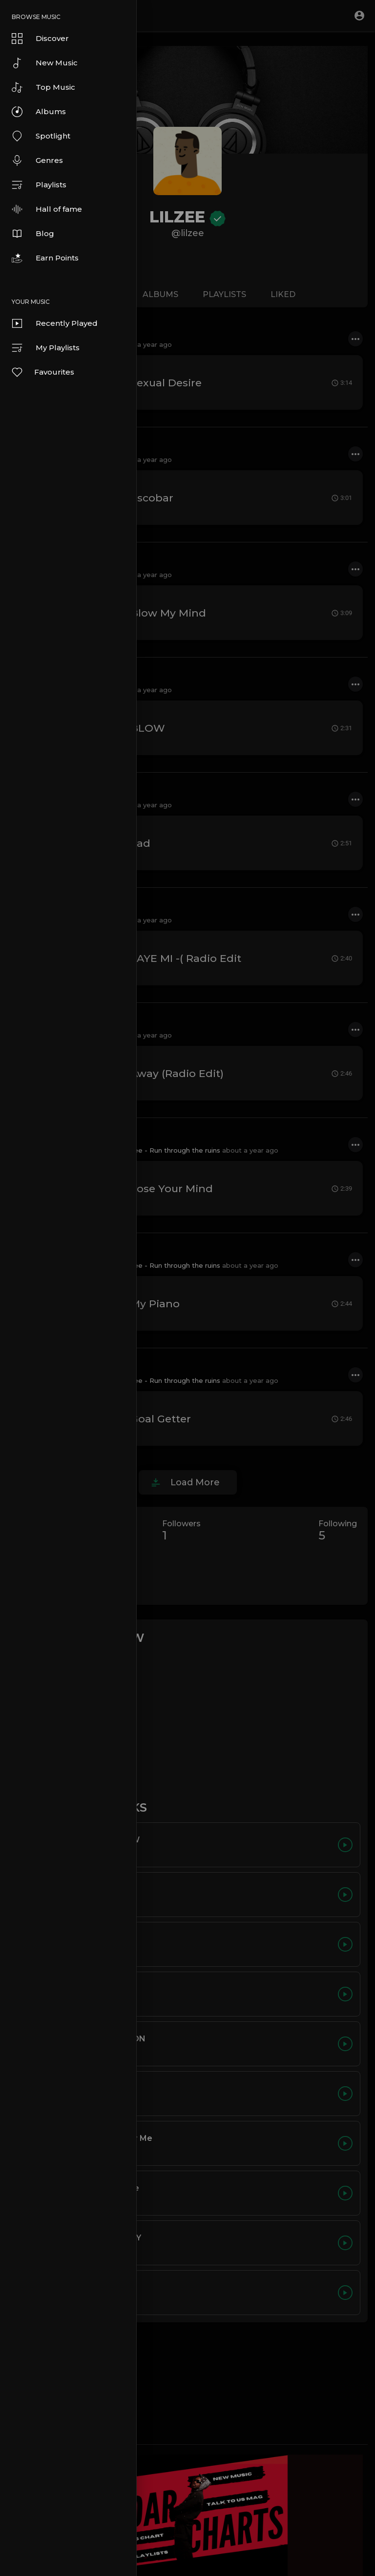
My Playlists (46, 347)
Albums (39, 111)
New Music (45, 63)
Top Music (43, 87)
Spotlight (41, 136)
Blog (33, 233)
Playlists (39, 185)
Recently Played (55, 323)
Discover (40, 38)
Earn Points (45, 258)
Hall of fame (47, 209)
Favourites (42, 372)
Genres (37, 160)
